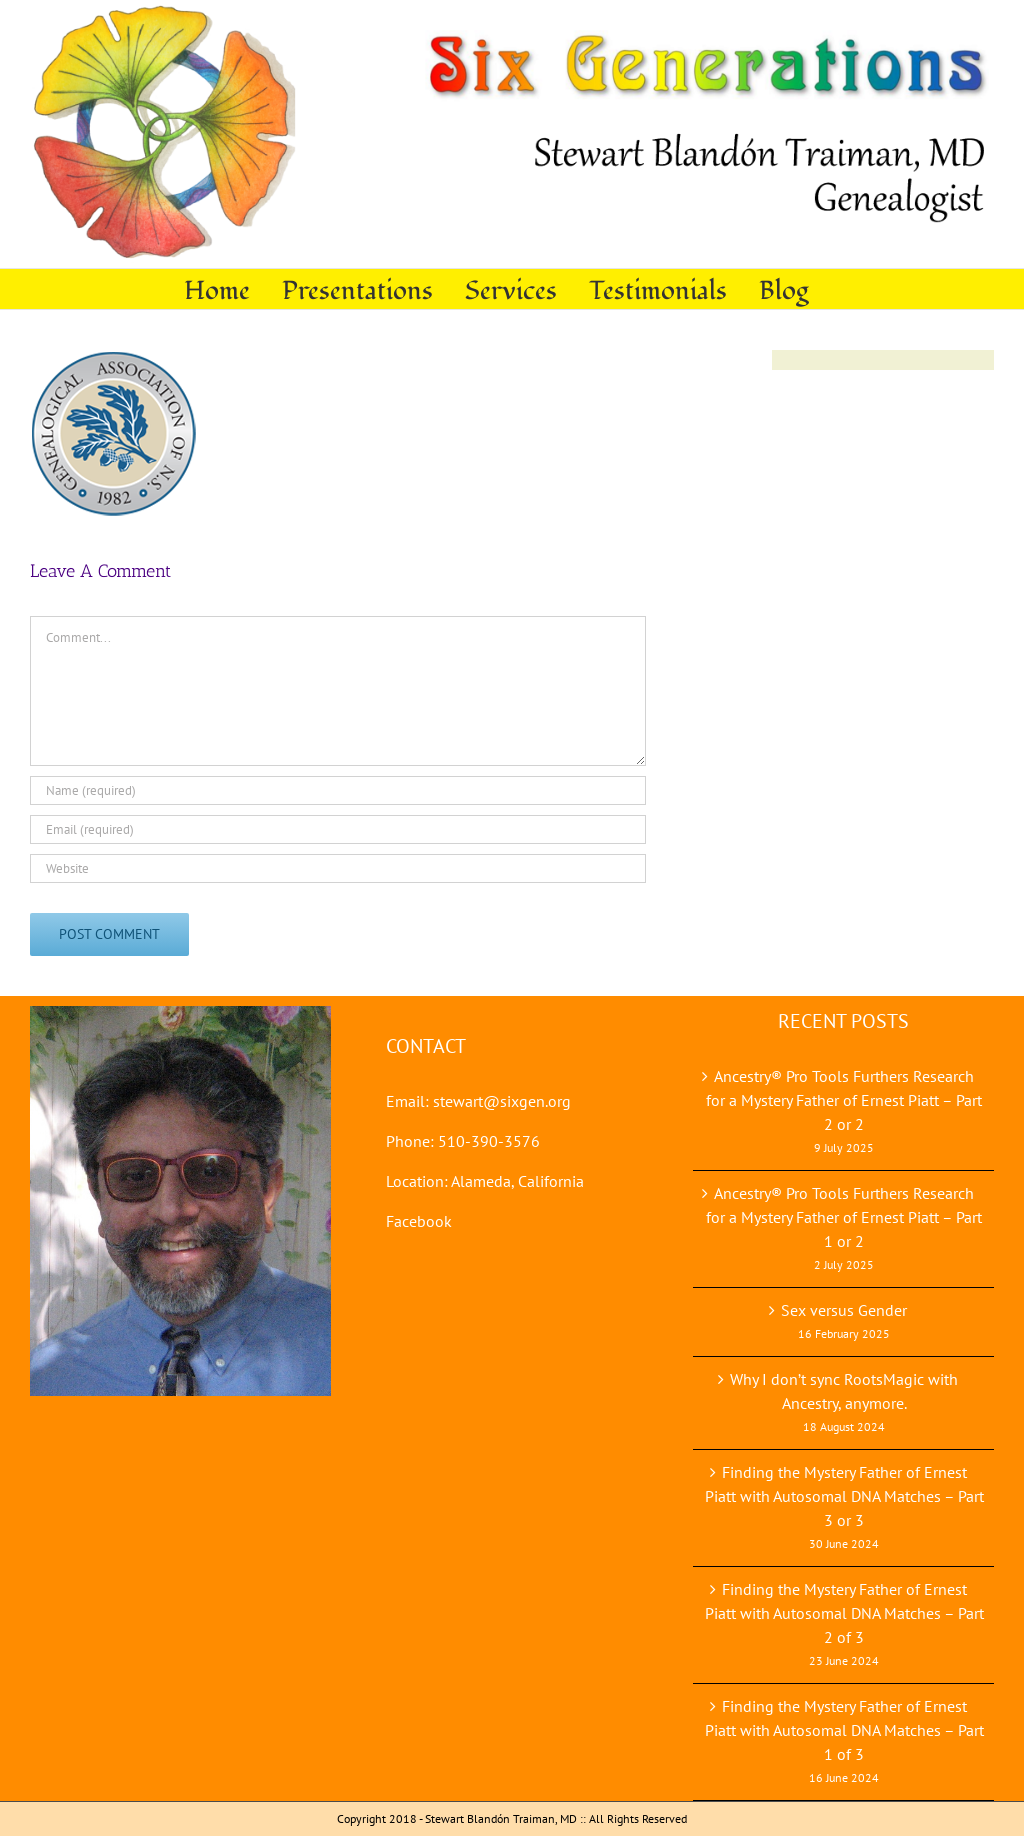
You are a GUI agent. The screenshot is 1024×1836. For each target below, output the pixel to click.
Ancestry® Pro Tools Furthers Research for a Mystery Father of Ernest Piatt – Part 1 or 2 (844, 1217)
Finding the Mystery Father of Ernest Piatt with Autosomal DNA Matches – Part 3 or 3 (844, 1496)
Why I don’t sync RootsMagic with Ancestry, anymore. (844, 1391)
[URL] (338, 868)
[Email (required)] (338, 829)
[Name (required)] (338, 790)
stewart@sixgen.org (502, 1101)
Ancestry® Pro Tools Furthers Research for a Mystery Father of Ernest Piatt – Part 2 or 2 (844, 1100)
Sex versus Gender (844, 1310)
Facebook (419, 1221)
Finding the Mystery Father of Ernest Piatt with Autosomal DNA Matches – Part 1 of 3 (844, 1730)
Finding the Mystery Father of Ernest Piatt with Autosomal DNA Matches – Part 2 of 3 (844, 1613)
